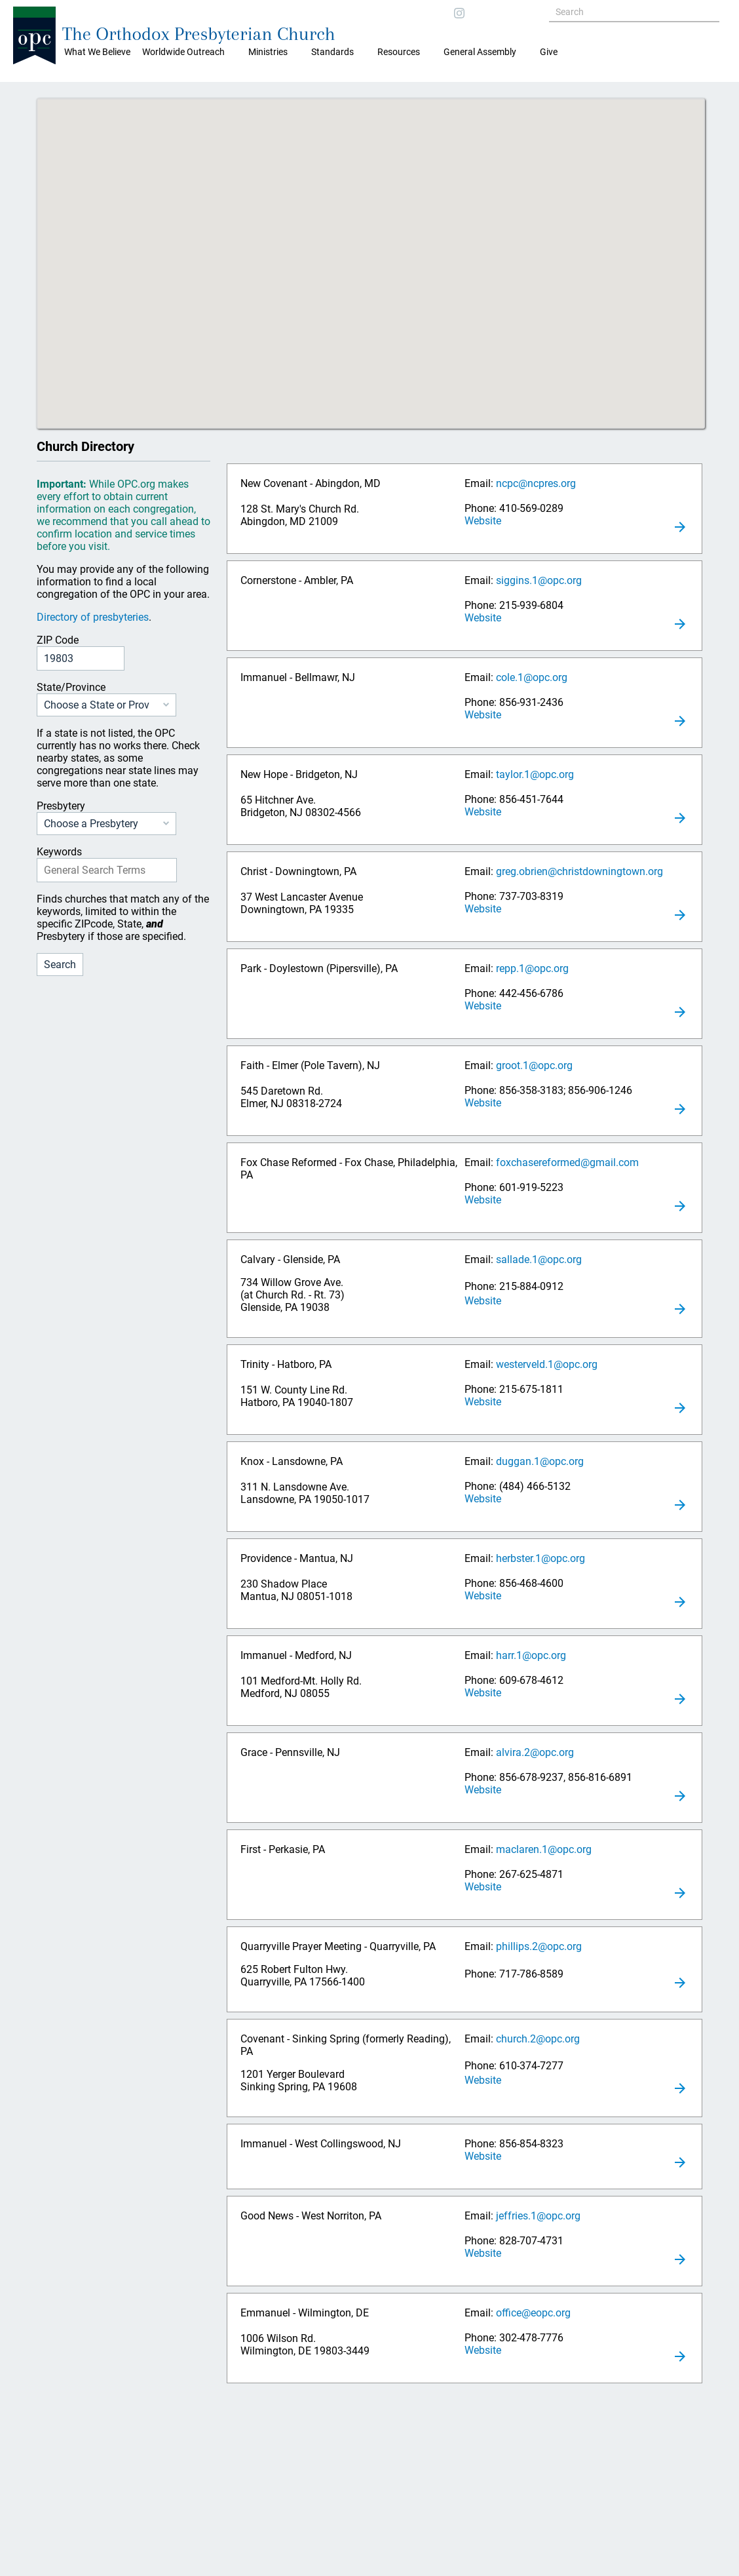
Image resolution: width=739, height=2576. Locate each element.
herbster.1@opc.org (540, 1558)
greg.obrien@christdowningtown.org (579, 871)
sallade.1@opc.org (539, 1259)
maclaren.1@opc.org (544, 1849)
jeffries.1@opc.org (538, 2216)
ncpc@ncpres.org (536, 483)
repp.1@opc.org (532, 968)
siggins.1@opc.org (539, 580)
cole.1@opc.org (531, 677)
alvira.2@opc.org (535, 1752)
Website (482, 521)
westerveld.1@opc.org (546, 1364)
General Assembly (480, 52)
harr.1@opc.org (531, 1655)
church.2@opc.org (538, 2039)
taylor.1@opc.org (535, 774)
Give (549, 52)
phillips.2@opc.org (539, 1946)
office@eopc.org (533, 2313)
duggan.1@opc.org (540, 1461)
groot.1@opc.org (534, 1065)
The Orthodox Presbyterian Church (198, 34)
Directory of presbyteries (93, 617)
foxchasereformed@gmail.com (567, 1162)
